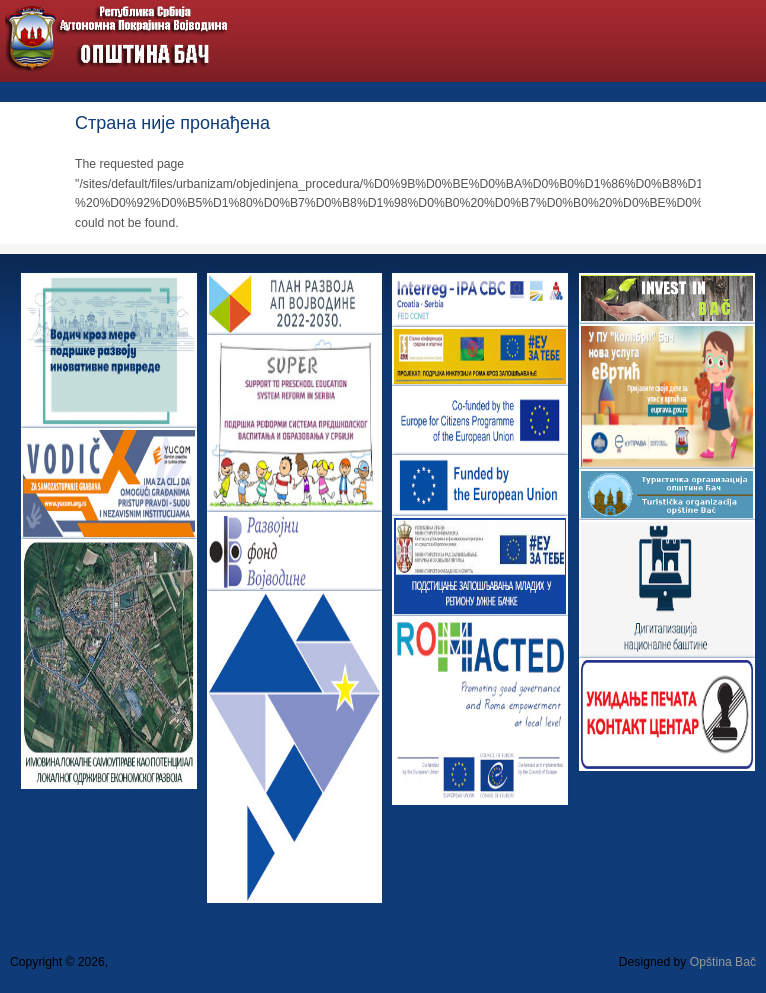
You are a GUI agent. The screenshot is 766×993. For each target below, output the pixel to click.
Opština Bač (723, 962)
